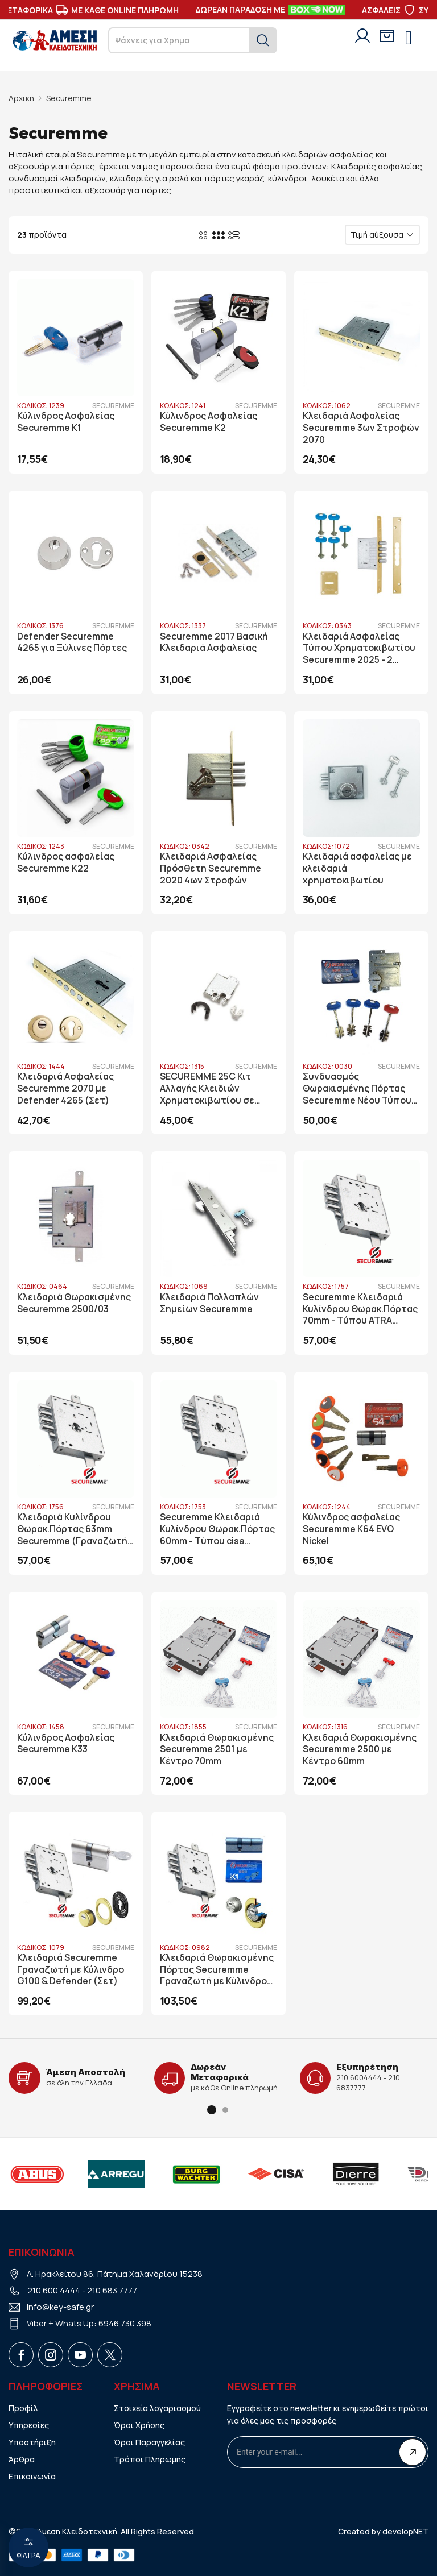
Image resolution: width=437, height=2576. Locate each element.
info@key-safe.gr (60, 2306)
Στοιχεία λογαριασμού (157, 2407)
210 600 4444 (53, 2290)
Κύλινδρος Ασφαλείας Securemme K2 (208, 422)
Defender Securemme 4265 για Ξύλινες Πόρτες (72, 642)
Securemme (69, 98)
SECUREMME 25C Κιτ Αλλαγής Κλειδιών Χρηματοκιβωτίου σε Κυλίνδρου (207, 1088)
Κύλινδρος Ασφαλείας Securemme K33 (65, 1742)
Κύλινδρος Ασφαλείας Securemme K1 (65, 422)
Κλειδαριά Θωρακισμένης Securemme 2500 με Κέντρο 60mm (360, 1748)
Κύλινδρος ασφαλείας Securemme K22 (65, 862)
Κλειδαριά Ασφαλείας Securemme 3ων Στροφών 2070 (361, 428)
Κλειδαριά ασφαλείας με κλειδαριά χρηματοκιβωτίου (357, 868)
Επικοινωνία (32, 2475)
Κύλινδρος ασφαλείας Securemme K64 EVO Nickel (351, 1528)
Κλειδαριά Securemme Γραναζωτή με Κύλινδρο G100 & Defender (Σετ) (70, 1968)
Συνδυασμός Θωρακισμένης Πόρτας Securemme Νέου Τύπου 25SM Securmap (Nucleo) (358, 1088)
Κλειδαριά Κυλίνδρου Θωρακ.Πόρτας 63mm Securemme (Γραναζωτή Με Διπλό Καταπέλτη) (72, 1528)
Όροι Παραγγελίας (149, 2441)
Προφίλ (23, 2407)
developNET (405, 2530)
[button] (211, 2108)
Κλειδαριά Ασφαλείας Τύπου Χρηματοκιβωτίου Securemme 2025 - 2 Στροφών (359, 648)
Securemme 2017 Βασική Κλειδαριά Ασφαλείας (214, 642)
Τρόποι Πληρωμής (149, 2458)
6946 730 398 (124, 2323)
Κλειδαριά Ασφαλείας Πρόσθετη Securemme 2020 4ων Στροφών (210, 868)
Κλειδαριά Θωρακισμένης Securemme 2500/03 (74, 1302)
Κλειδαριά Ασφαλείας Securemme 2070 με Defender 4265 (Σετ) (65, 1088)
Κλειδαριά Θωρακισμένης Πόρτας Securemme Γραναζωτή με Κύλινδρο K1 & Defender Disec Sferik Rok (217, 1968)
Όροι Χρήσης (139, 2424)
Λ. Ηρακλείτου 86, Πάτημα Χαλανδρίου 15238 (115, 2273)
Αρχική (21, 98)
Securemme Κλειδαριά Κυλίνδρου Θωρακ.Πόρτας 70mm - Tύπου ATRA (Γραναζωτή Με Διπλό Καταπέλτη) (360, 1308)
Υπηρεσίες (29, 2424)
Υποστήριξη (32, 2441)
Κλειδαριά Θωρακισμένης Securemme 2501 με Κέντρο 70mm (217, 1748)
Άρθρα (22, 2458)
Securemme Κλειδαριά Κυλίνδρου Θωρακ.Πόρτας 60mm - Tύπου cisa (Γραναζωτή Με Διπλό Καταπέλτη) (217, 1528)
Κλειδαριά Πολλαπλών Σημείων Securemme (209, 1302)
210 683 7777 (112, 2290)
